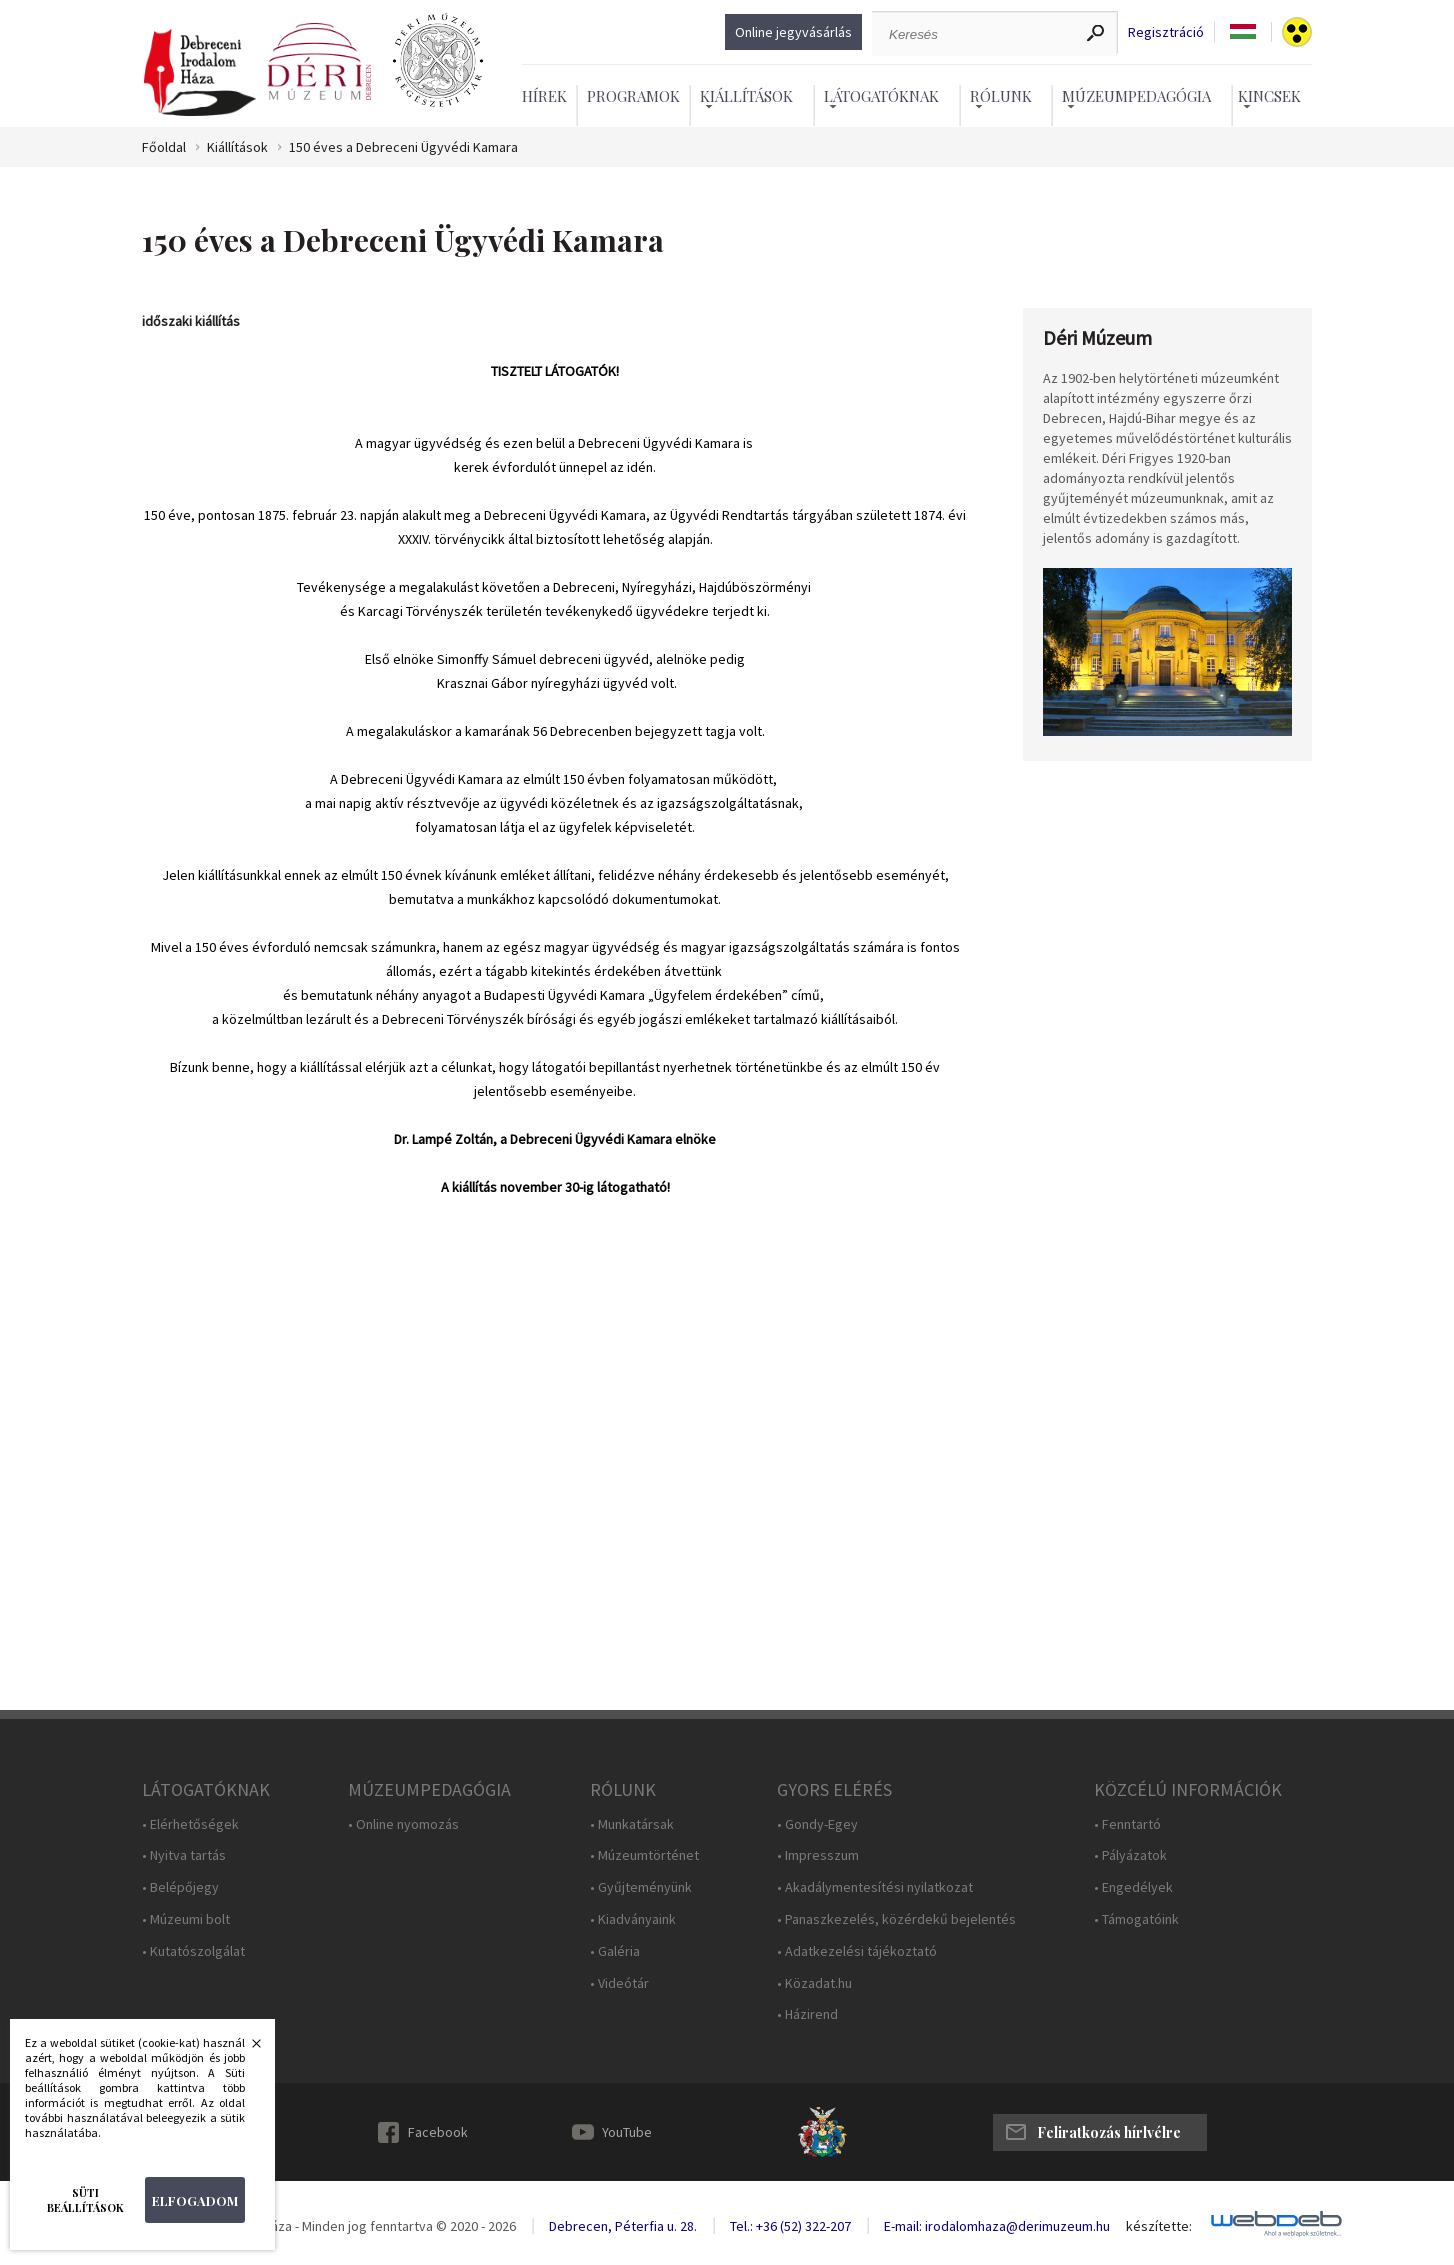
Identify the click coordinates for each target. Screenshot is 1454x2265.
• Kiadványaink (633, 1919)
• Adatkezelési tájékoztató (857, 1951)
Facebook (438, 2132)
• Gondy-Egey (817, 1824)
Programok (633, 96)
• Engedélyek (1133, 1887)
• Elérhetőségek (190, 1824)
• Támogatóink (1136, 1919)
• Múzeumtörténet (644, 1855)
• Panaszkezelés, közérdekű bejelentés (896, 1919)
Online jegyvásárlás (793, 32)
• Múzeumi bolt (186, 1919)
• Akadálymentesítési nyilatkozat (875, 1887)
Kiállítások (237, 147)
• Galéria (615, 1951)
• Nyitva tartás (184, 1855)
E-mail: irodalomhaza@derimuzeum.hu (997, 2226)
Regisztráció (1166, 32)
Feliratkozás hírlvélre (1109, 2132)
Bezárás (246, 2049)
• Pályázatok (1130, 1855)
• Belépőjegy (180, 1887)
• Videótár (619, 1983)
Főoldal (164, 147)
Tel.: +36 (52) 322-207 (790, 2226)
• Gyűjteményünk (641, 1887)
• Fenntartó (1127, 1824)
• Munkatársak (632, 1824)
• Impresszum (818, 1855)
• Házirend (807, 2014)
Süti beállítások (85, 2200)
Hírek (544, 96)
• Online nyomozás (403, 1824)
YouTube (627, 2132)
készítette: (1159, 2226)
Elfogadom (195, 2200)
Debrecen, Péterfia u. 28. (623, 2226)
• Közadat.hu (814, 1983)
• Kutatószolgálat (193, 1951)
